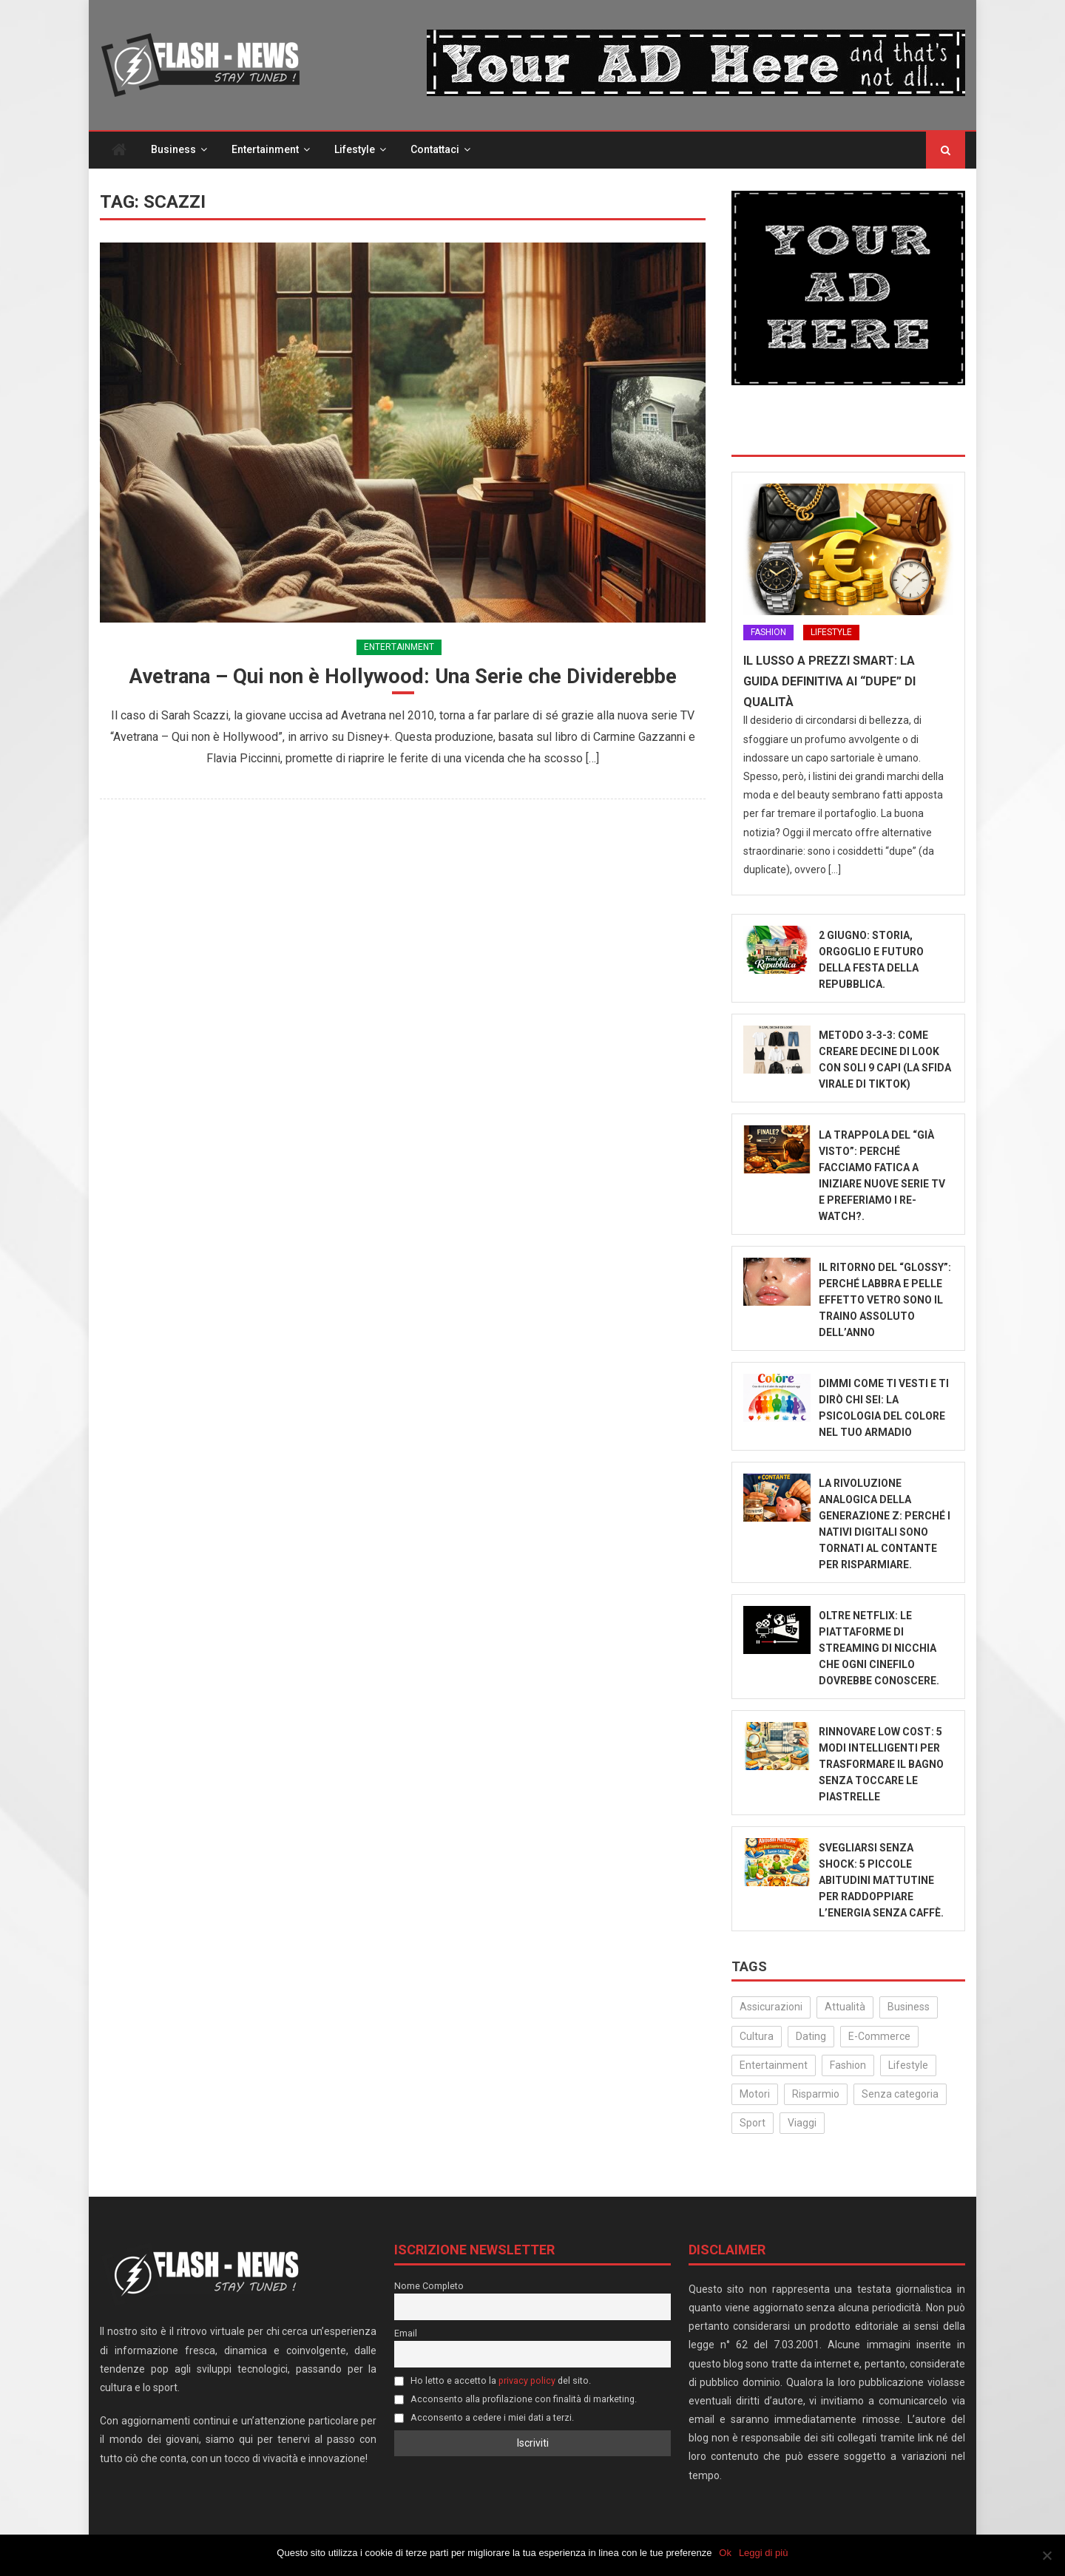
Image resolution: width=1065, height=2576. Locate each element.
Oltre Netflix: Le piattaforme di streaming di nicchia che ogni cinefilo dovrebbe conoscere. (879, 1649)
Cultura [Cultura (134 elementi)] (757, 2038)
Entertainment (265, 151)
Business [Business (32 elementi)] (909, 2008)
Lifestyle (354, 151)
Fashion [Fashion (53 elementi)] (848, 2066)
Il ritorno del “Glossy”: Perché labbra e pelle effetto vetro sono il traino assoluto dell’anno (885, 1301)
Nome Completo (429, 2287)
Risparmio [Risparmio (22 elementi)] (815, 2095)
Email (405, 2334)
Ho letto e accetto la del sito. (492, 2381)
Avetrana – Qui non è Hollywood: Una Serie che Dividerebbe (403, 678)
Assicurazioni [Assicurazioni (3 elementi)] (771, 2008)
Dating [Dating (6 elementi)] (811, 2038)
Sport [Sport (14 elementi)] (752, 2124)
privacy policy (526, 2381)
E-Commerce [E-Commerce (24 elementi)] (879, 2038)
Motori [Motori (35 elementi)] (755, 2095)
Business (173, 151)
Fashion (768, 633)
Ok (726, 2552)
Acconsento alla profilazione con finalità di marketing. (515, 2400)
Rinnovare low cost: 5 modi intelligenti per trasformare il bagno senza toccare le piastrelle (881, 1765)
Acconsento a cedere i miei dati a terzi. (484, 2418)
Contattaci (434, 151)
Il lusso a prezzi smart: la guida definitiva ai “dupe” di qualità (829, 683)
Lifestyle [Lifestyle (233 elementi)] (908, 2066)
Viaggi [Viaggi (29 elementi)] (802, 2124)
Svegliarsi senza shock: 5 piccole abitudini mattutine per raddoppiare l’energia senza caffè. (881, 1881)
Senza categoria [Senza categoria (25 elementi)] (900, 2095)
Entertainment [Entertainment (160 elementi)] (774, 2066)
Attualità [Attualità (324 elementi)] (845, 2008)
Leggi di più (763, 2552)
